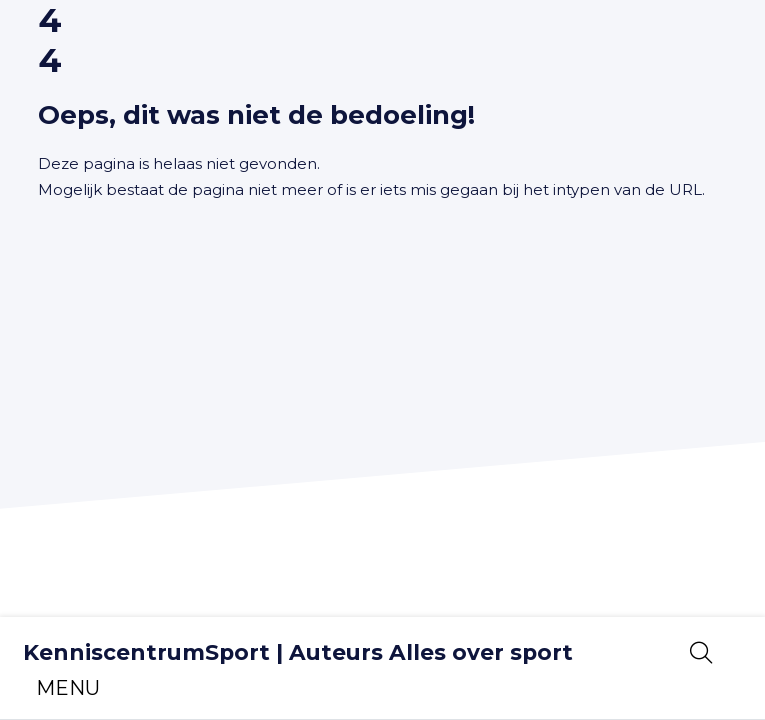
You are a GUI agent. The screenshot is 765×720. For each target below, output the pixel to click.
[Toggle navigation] (68, 688)
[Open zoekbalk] (701, 653)
